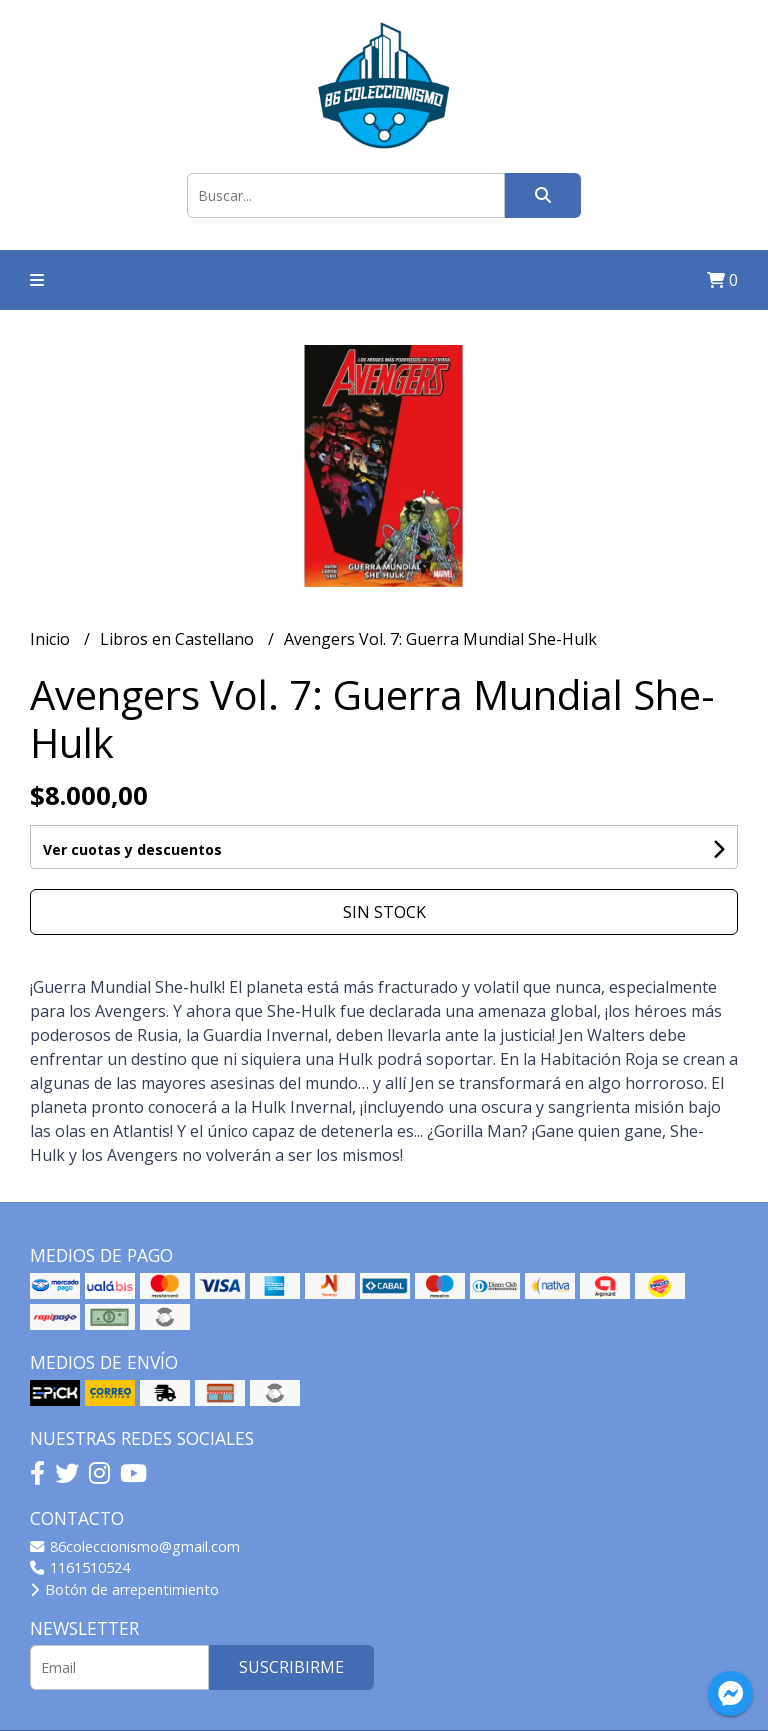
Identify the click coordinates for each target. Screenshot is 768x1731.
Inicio (52, 639)
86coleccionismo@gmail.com (135, 1546)
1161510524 (80, 1567)
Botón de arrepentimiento (124, 1589)
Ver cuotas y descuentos (132, 849)
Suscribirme (291, 1667)
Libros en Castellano (179, 639)
